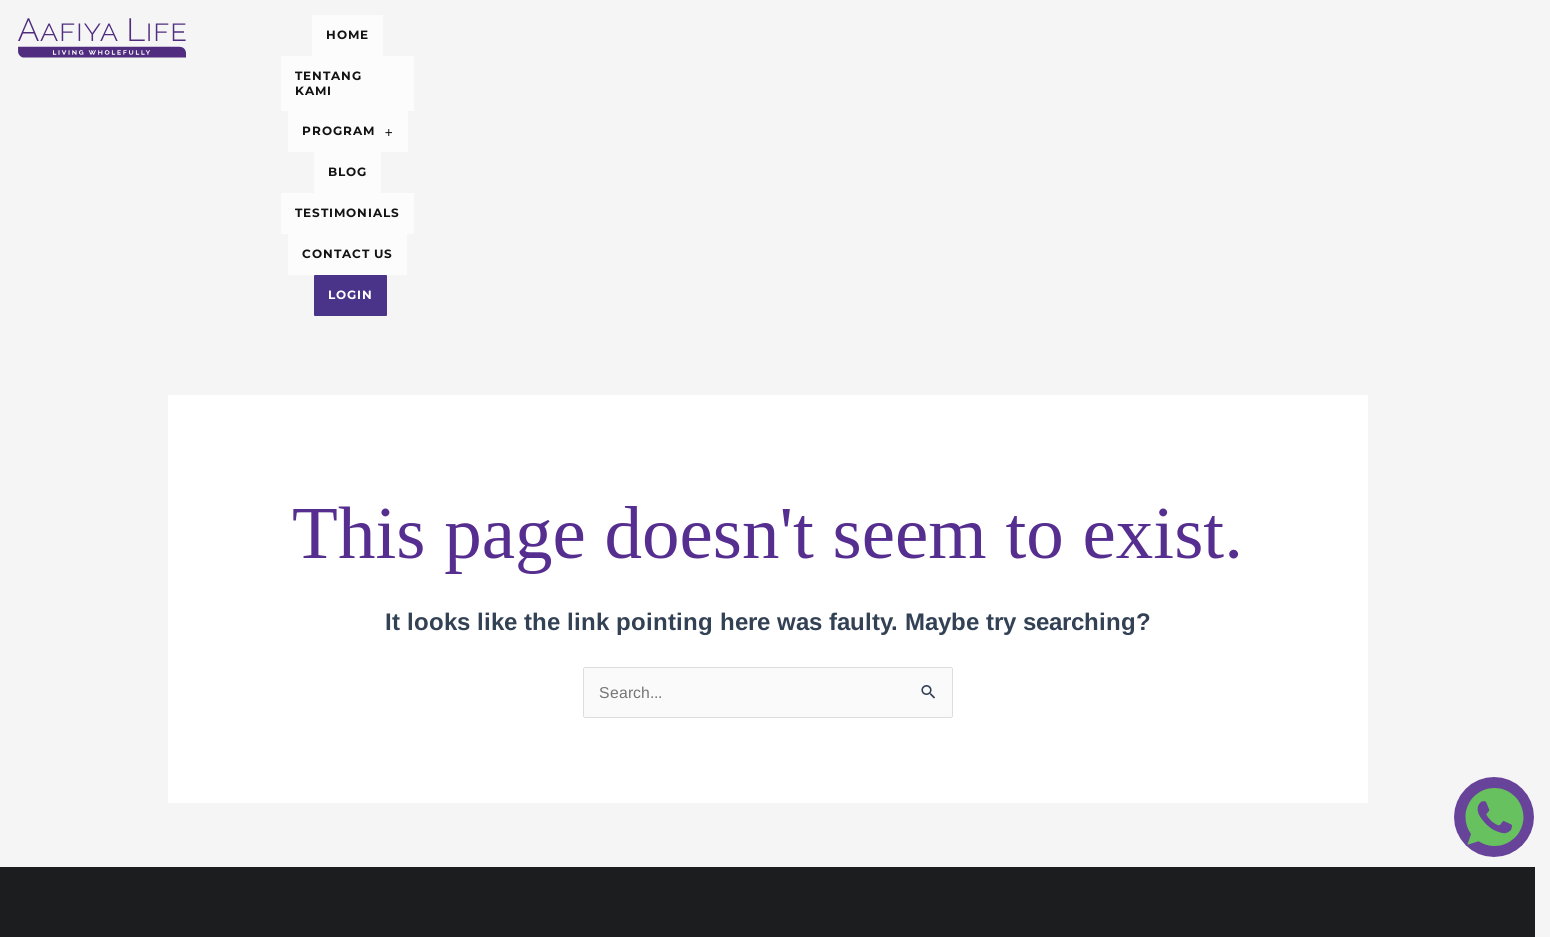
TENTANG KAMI (589, 29)
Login (1157, 29)
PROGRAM (722, 29)
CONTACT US (1056, 29)
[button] (722, 30)
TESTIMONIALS (925, 29)
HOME (480, 29)
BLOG (820, 29)
